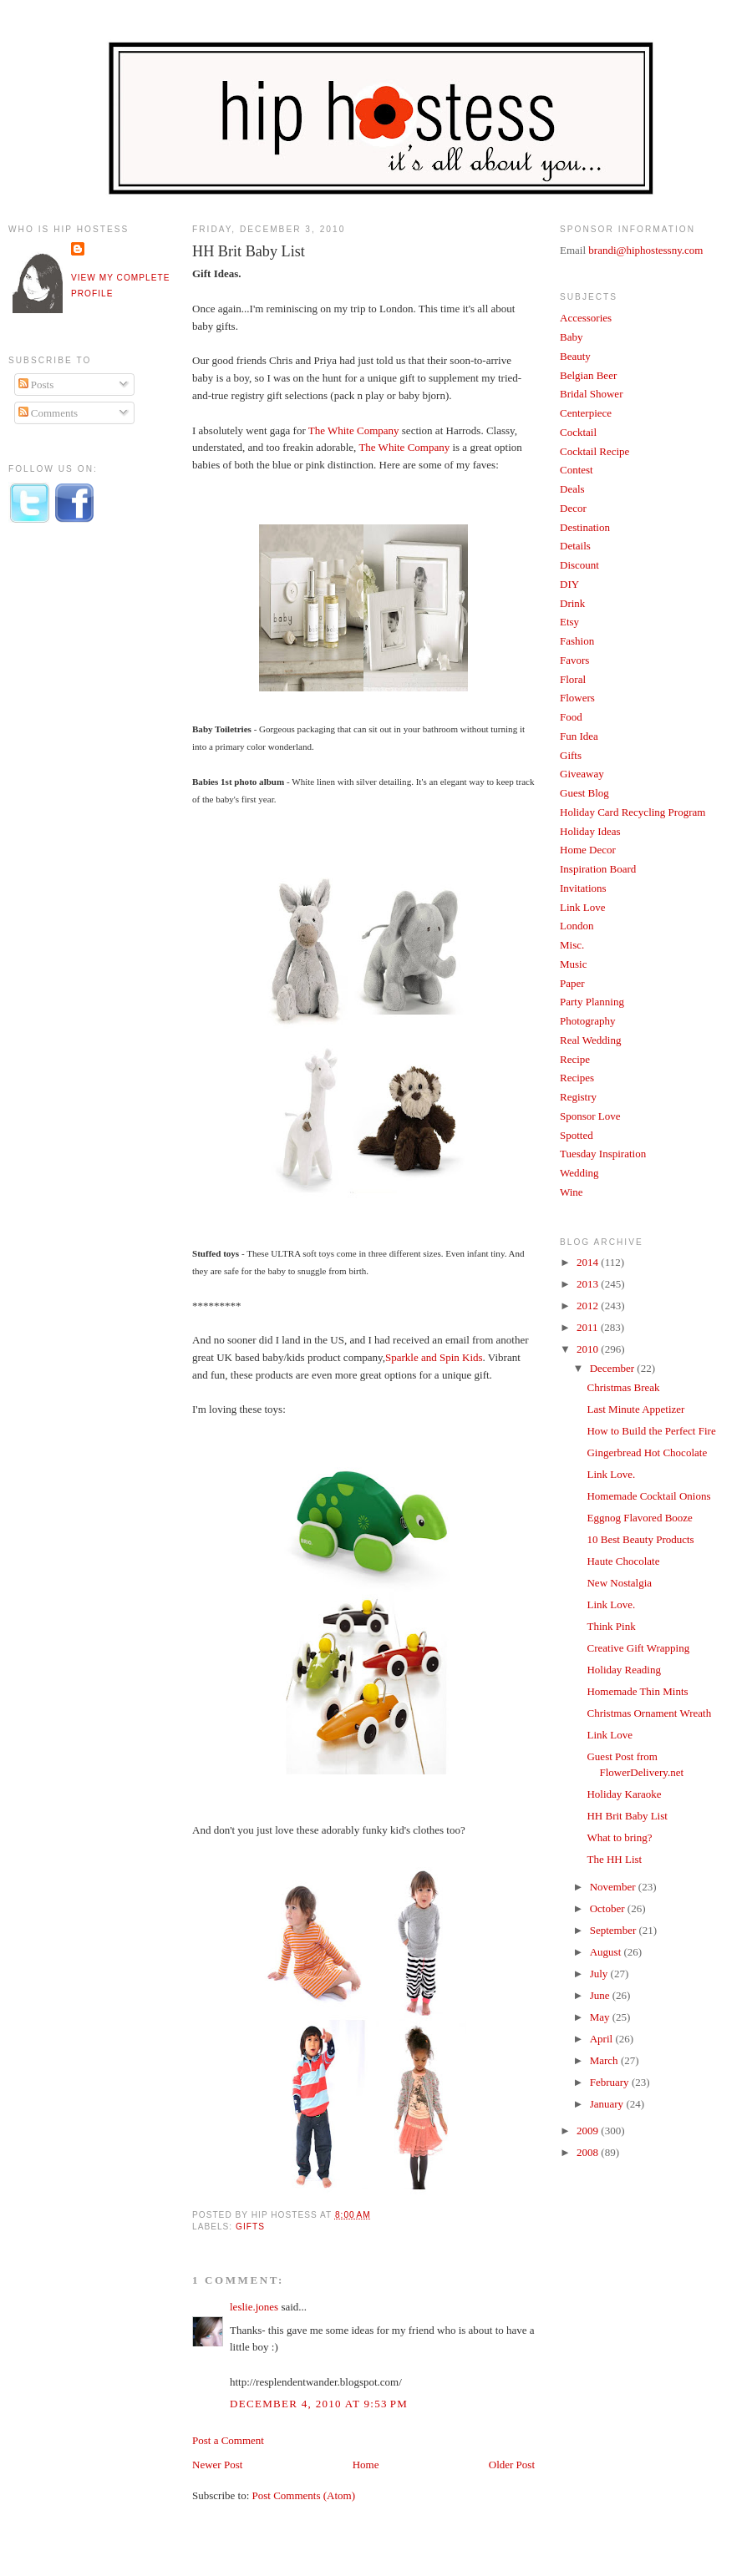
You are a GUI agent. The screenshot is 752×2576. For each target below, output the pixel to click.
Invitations (583, 888)
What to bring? (619, 1837)
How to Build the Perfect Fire (651, 1431)
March (605, 2060)
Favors (574, 660)
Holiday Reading (623, 1669)
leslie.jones (254, 2306)
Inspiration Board (598, 869)
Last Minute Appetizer (635, 1409)
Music (573, 964)
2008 (589, 2152)
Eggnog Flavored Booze (639, 1517)
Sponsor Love (590, 1116)
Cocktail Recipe (594, 451)
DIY (569, 584)
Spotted (576, 1135)
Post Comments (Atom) (304, 2495)
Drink (572, 603)
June (601, 1995)
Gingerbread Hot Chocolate (647, 1452)
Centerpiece (586, 413)
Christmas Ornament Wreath (649, 1713)
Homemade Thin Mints (637, 1691)
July (600, 1973)
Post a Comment (228, 2440)
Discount (579, 565)
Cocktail (578, 432)
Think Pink (611, 1626)
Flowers (577, 697)
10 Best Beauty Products (640, 1539)
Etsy (569, 621)
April (603, 2038)
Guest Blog (584, 793)
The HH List (614, 1859)
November (614, 1886)
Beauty (575, 356)
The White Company (353, 430)
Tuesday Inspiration (603, 1153)
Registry (578, 1097)
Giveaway (582, 773)
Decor (573, 508)
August (607, 1952)
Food (571, 717)
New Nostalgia (619, 1582)
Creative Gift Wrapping (638, 1648)
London (576, 925)
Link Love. (611, 1474)
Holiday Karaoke (624, 1794)
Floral (573, 679)
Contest (576, 469)
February (611, 2082)
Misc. (572, 945)
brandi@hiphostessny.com (645, 250)
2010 (589, 1349)
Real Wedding (590, 1040)
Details (575, 545)
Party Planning (592, 1001)
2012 (589, 1305)
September (614, 1930)
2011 (589, 1327)
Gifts (250, 2226)
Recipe (575, 1059)
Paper (572, 983)
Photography (587, 1021)
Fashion (577, 641)
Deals (572, 489)
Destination (585, 527)
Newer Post (217, 2464)
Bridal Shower (591, 393)
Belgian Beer (588, 375)
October (609, 1908)
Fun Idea (579, 736)
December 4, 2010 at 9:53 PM (319, 2403)
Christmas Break (623, 1387)
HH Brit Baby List (248, 251)
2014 (589, 1262)
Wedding (579, 1173)
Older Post (512, 2464)
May (601, 2017)
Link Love (583, 907)
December (614, 1368)
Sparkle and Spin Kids (434, 1357)
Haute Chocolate (623, 1561)
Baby (571, 337)
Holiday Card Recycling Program (632, 812)
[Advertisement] (75, 812)
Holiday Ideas (590, 831)
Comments (48, 413)
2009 (589, 2130)
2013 (589, 1284)
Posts (36, 384)
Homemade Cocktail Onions (648, 1496)
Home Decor (588, 849)
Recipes (577, 1077)
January (608, 2104)
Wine (571, 1192)
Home (366, 2464)
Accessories (586, 317)
